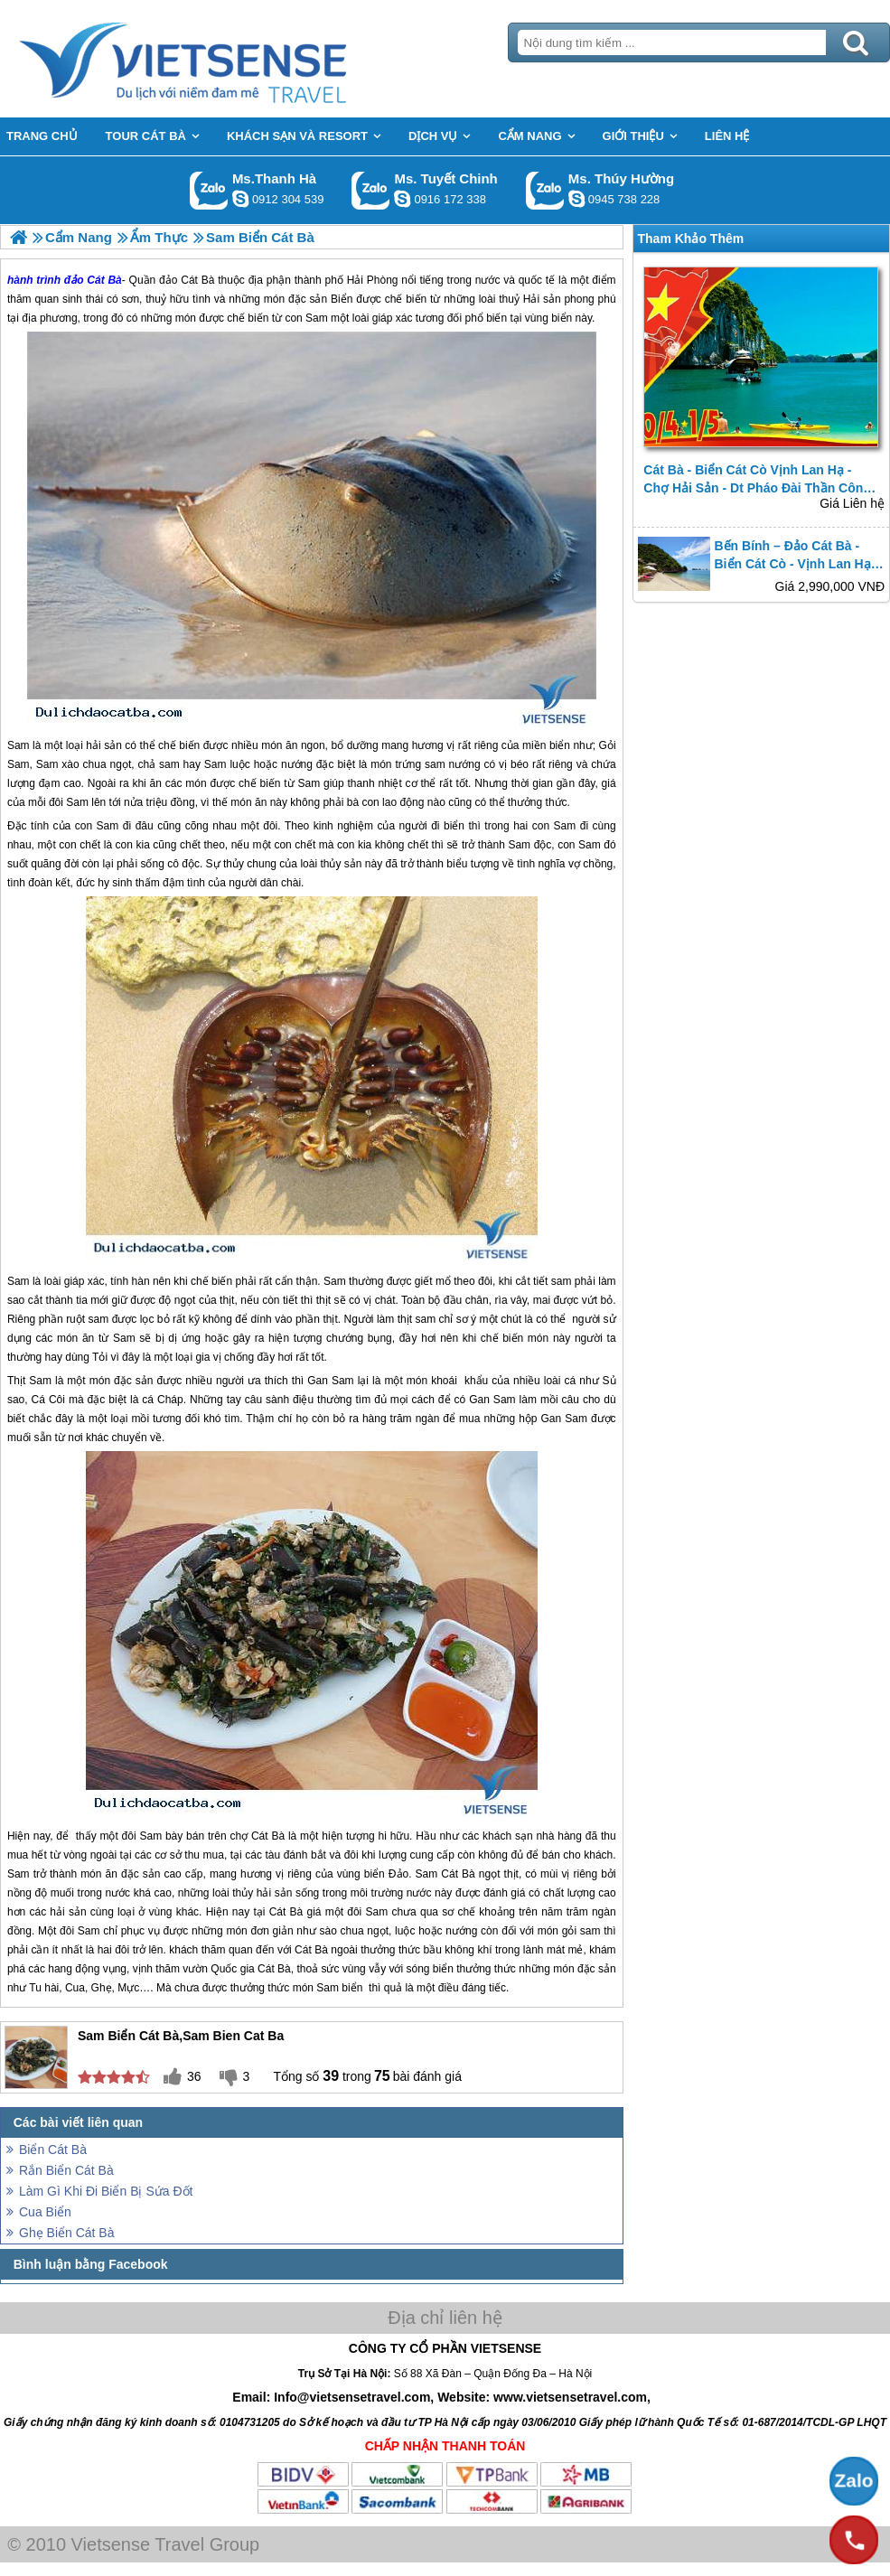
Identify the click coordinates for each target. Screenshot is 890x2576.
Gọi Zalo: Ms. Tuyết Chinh (371, 190)
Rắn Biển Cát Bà (66, 2170)
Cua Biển (45, 2212)
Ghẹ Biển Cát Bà (67, 2232)
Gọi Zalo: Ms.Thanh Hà (209, 190)
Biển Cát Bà (53, 2149)
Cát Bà (268, 1836)
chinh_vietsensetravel (402, 199)
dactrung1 (576, 199)
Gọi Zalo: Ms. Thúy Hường (545, 190)
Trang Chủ (227, 58)
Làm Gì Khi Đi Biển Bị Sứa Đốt (105, 2191)
